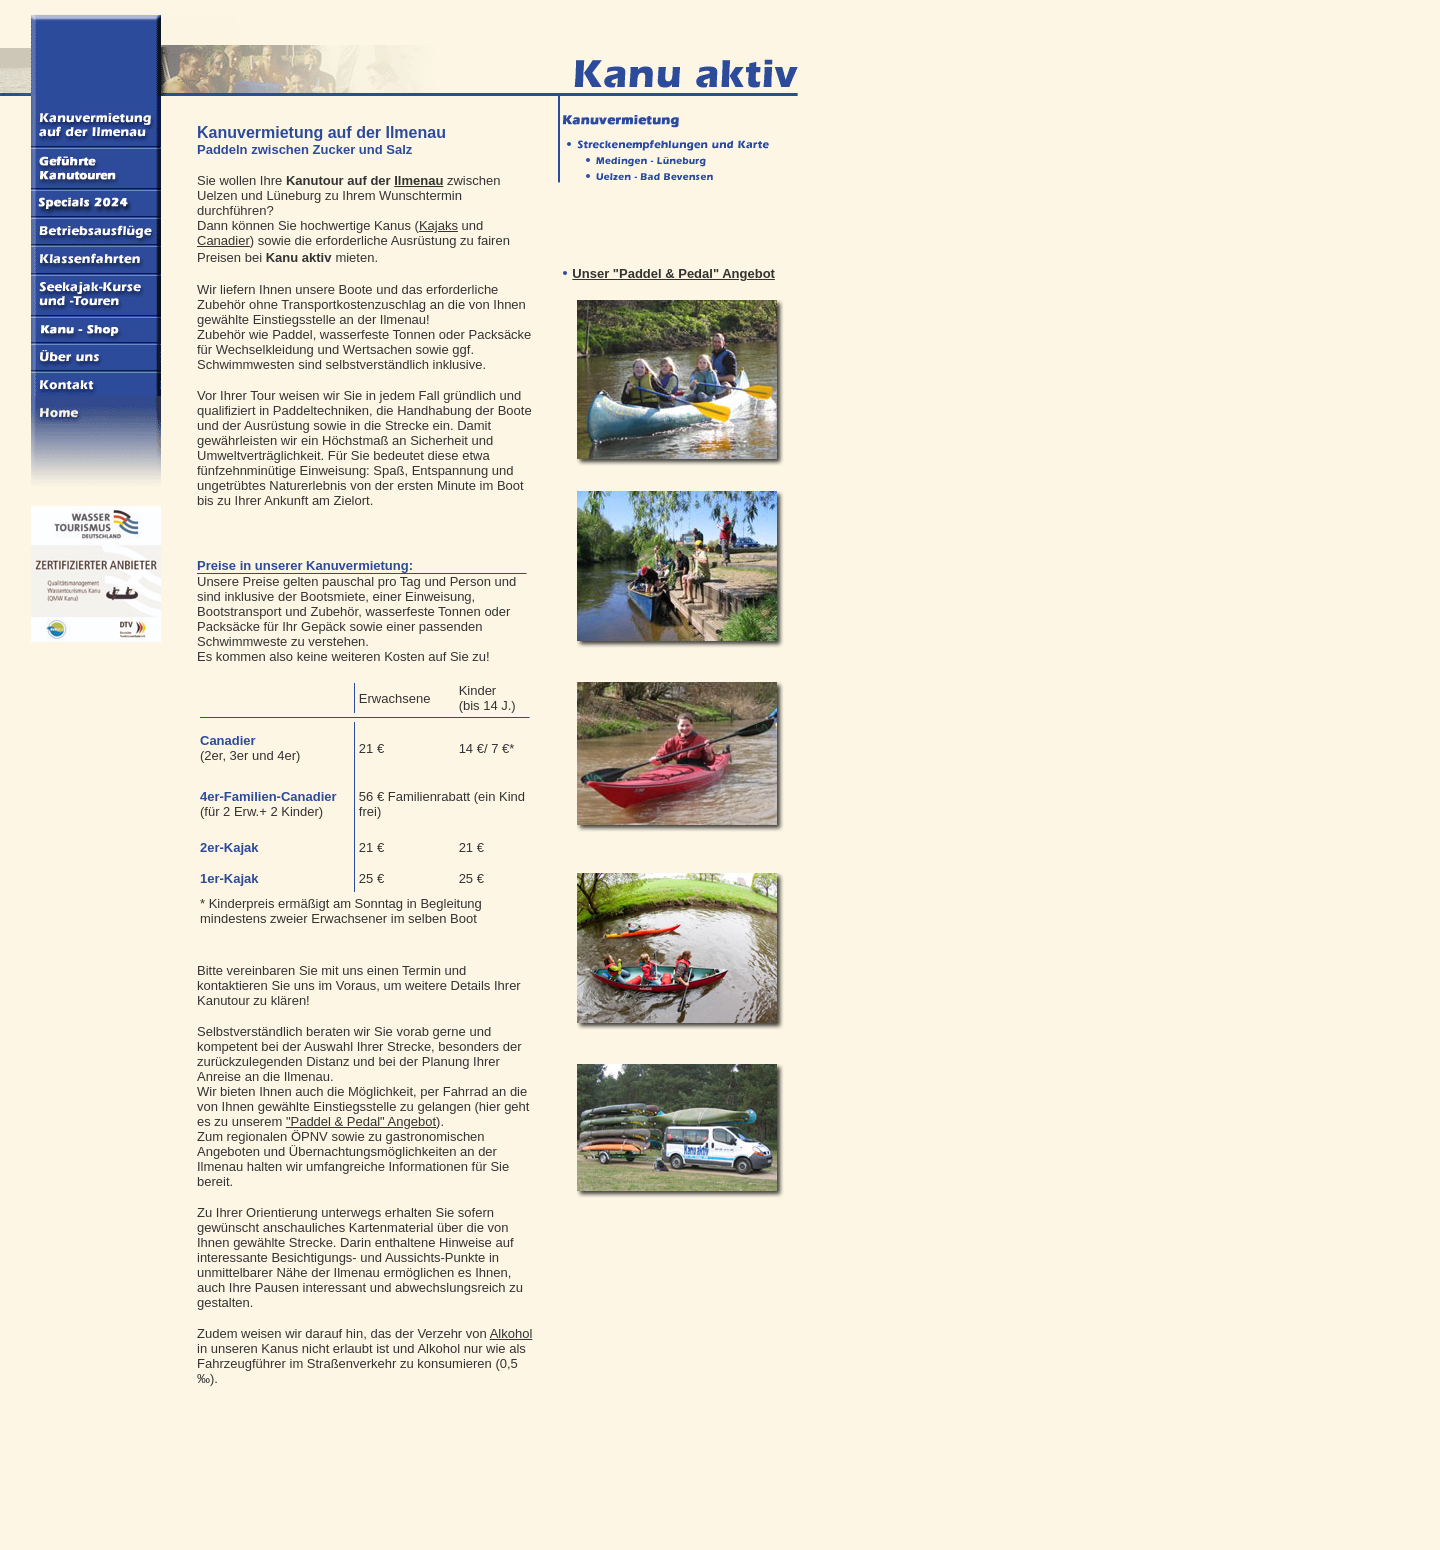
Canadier (223, 240)
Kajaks (438, 225)
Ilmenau (418, 180)
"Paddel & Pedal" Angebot (361, 1121)
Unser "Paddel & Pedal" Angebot (673, 273)
